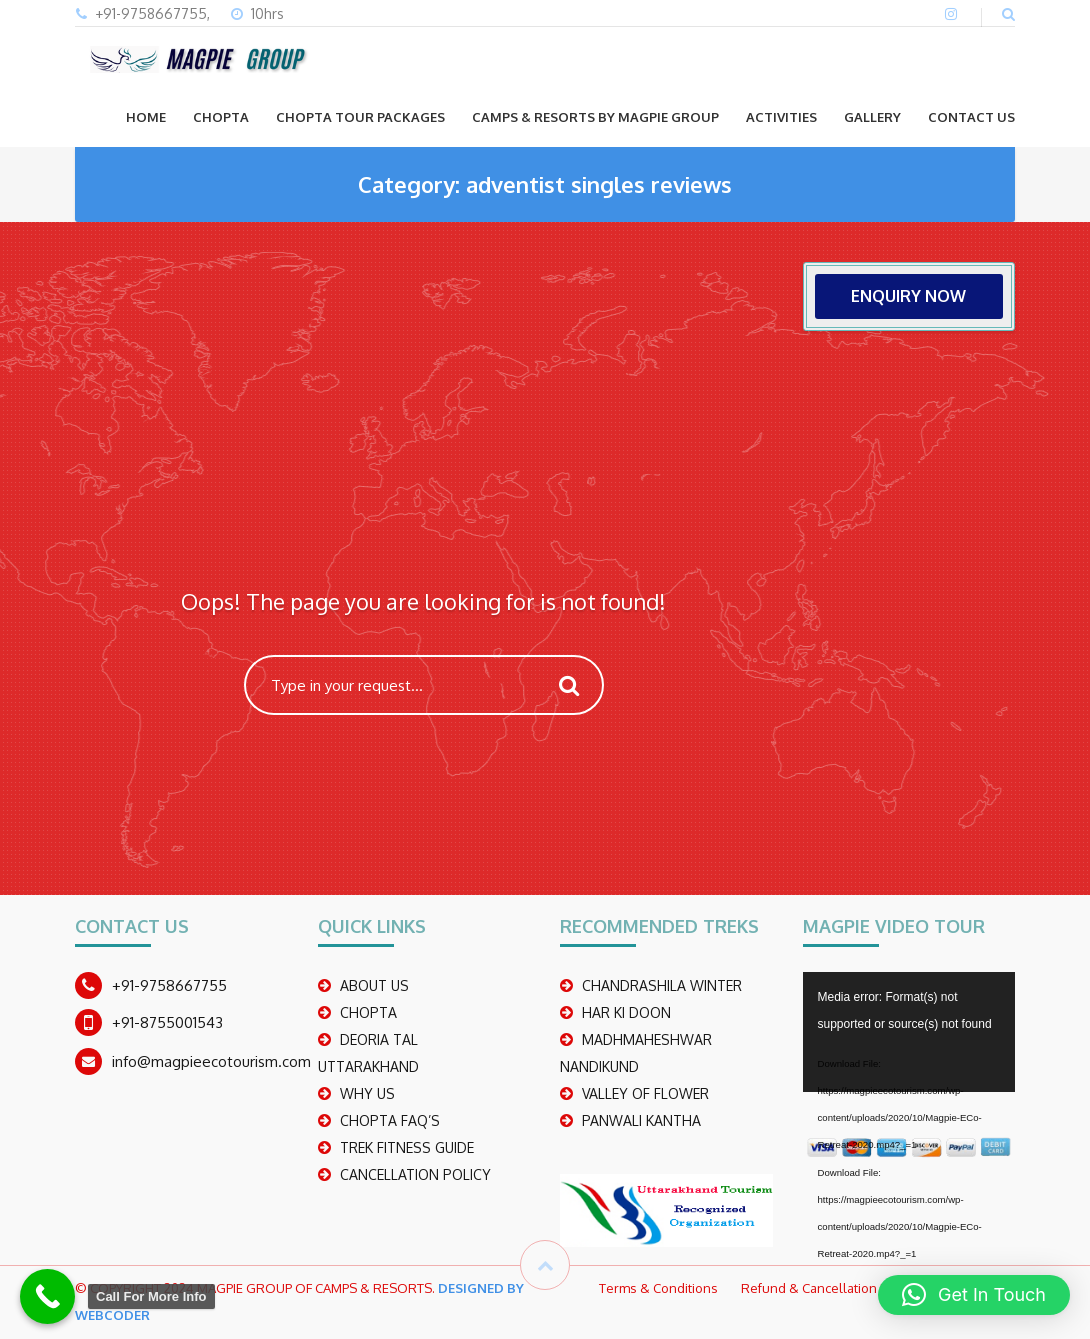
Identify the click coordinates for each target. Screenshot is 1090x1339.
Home (146, 117)
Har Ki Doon (626, 1012)
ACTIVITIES (781, 117)
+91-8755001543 (167, 1022)
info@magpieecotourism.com (211, 1061)
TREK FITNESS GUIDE (407, 1147)
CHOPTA (221, 117)
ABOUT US (374, 985)
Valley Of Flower (645, 1093)
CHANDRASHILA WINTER (662, 985)
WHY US (367, 1093)
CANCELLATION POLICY (415, 1174)
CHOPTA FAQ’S (390, 1120)
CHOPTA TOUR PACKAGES (360, 117)
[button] (974, 1295)
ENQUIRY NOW (908, 296)
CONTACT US (971, 117)
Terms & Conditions (658, 1288)
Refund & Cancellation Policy (827, 1288)
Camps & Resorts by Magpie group (595, 117)
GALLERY (872, 117)
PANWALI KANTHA (641, 1120)
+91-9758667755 (169, 985)
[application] (909, 1032)
